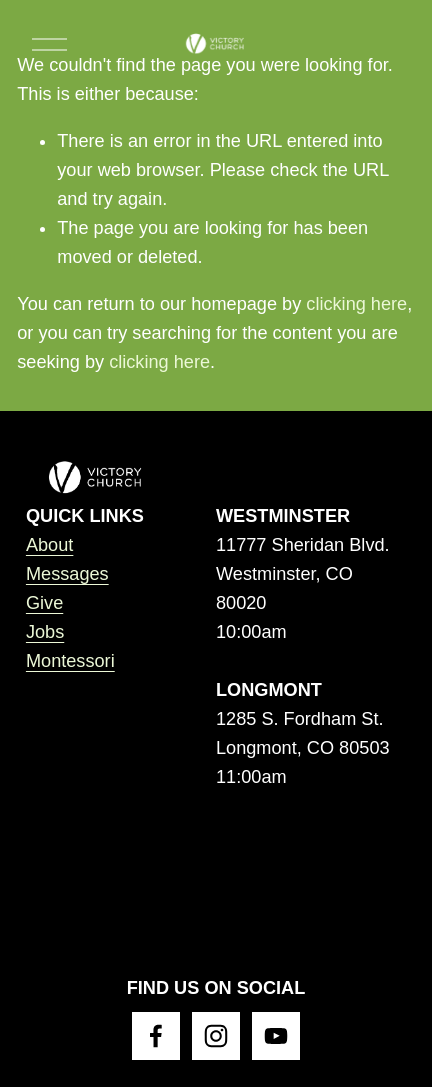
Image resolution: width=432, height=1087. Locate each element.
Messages (67, 574)
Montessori (70, 661)
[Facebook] (156, 1036)
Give (44, 603)
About (49, 545)
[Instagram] (216, 1036)
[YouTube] (276, 1036)
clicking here (356, 304)
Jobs (45, 632)
